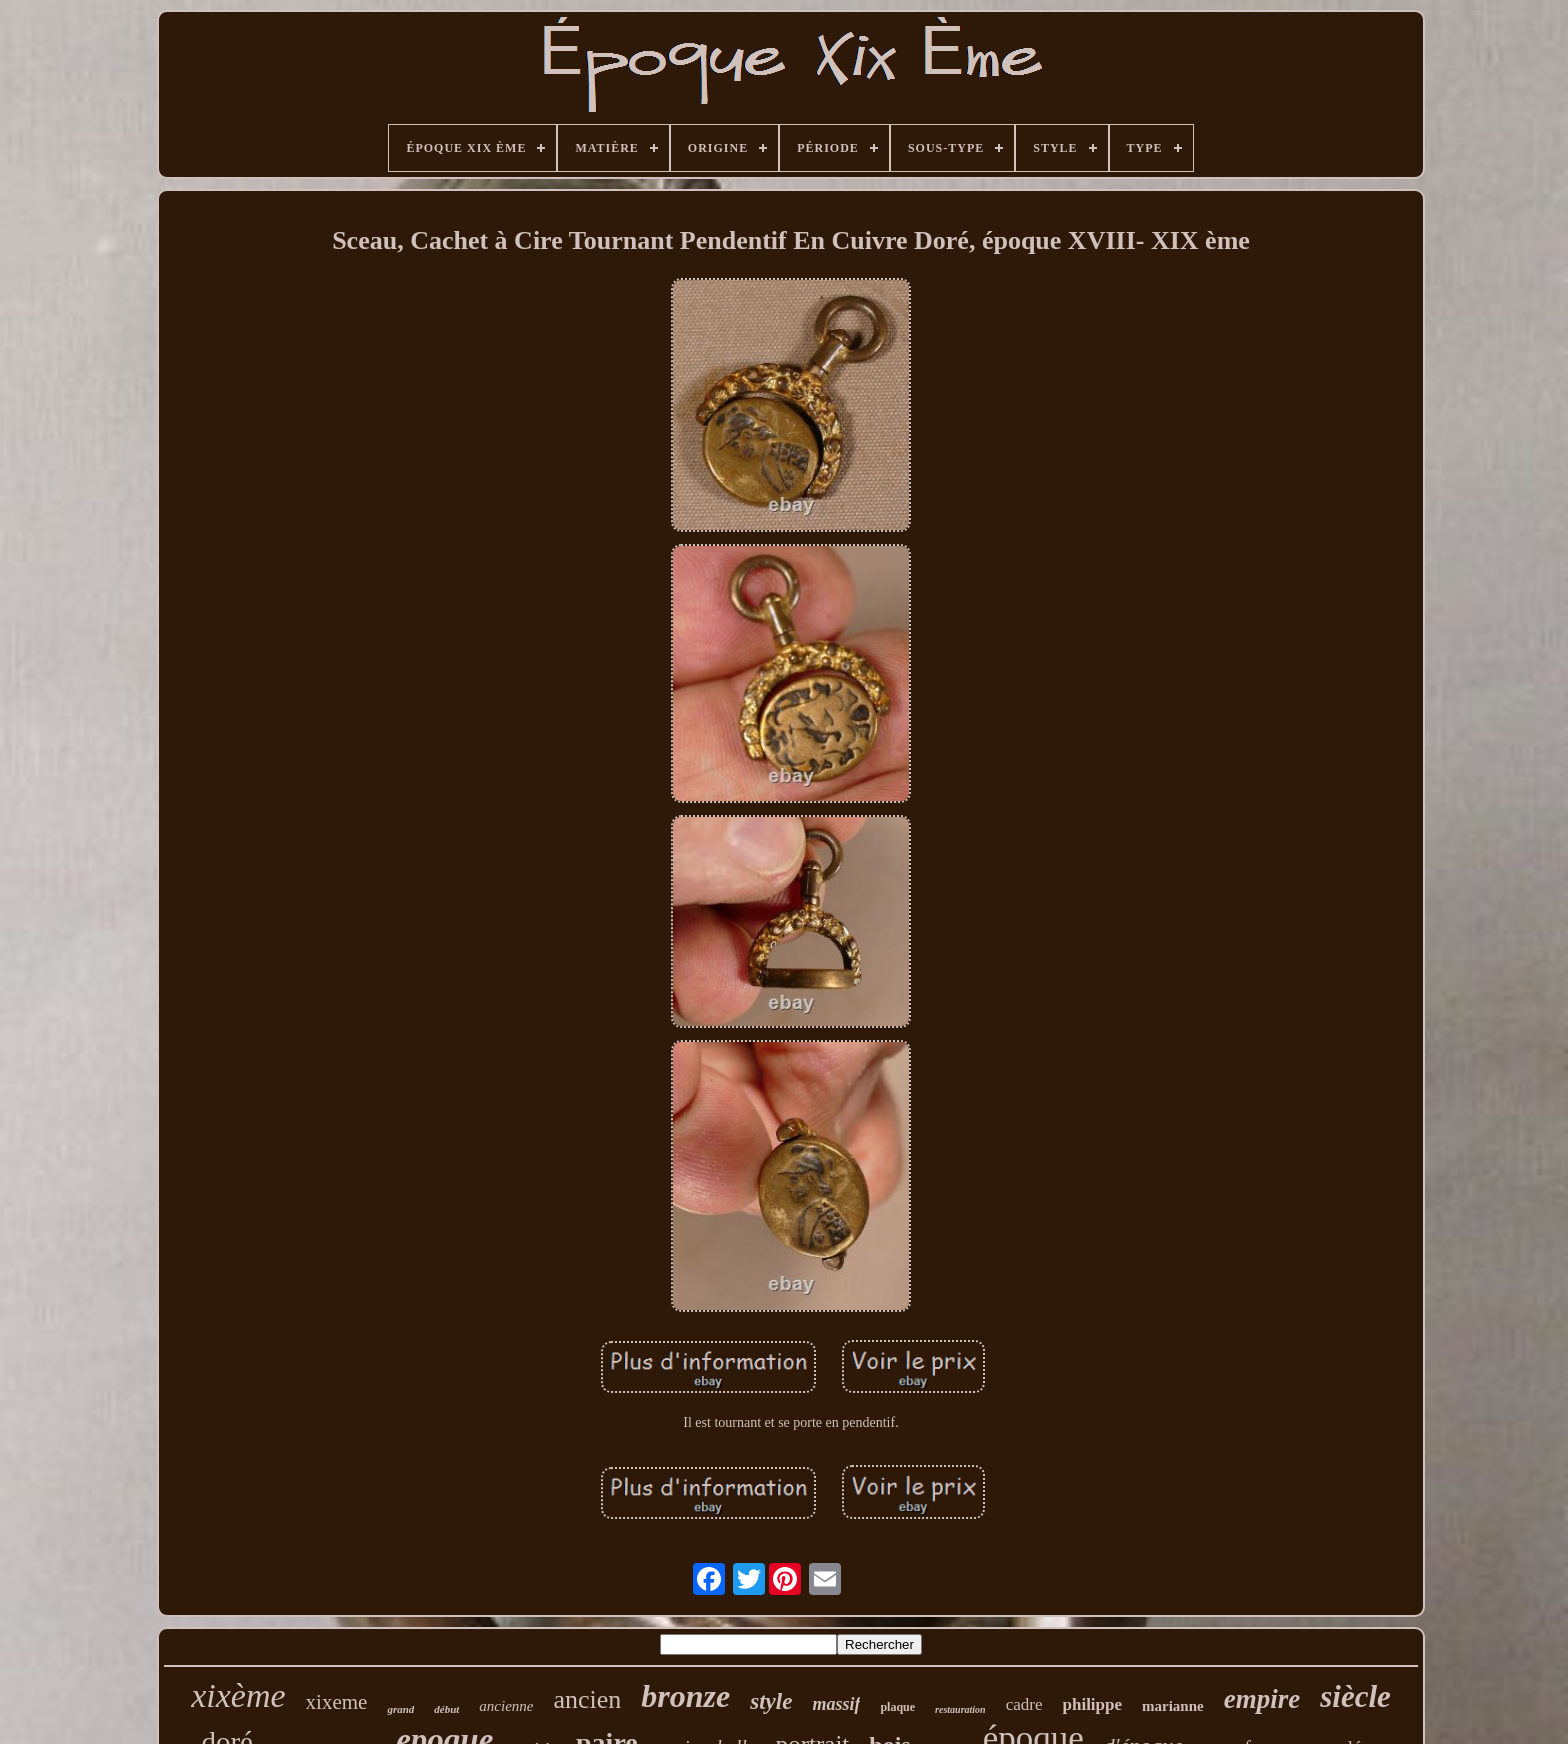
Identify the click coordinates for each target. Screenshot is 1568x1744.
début (446, 1709)
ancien (588, 1699)
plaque (897, 1707)
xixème (238, 1695)
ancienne (506, 1706)
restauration (960, 1709)
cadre (1024, 1704)
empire (1262, 1699)
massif (836, 1704)
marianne (1173, 1706)
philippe (1093, 1704)
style (771, 1701)
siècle (1355, 1696)
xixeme (337, 1702)
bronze (685, 1696)
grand (400, 1709)
